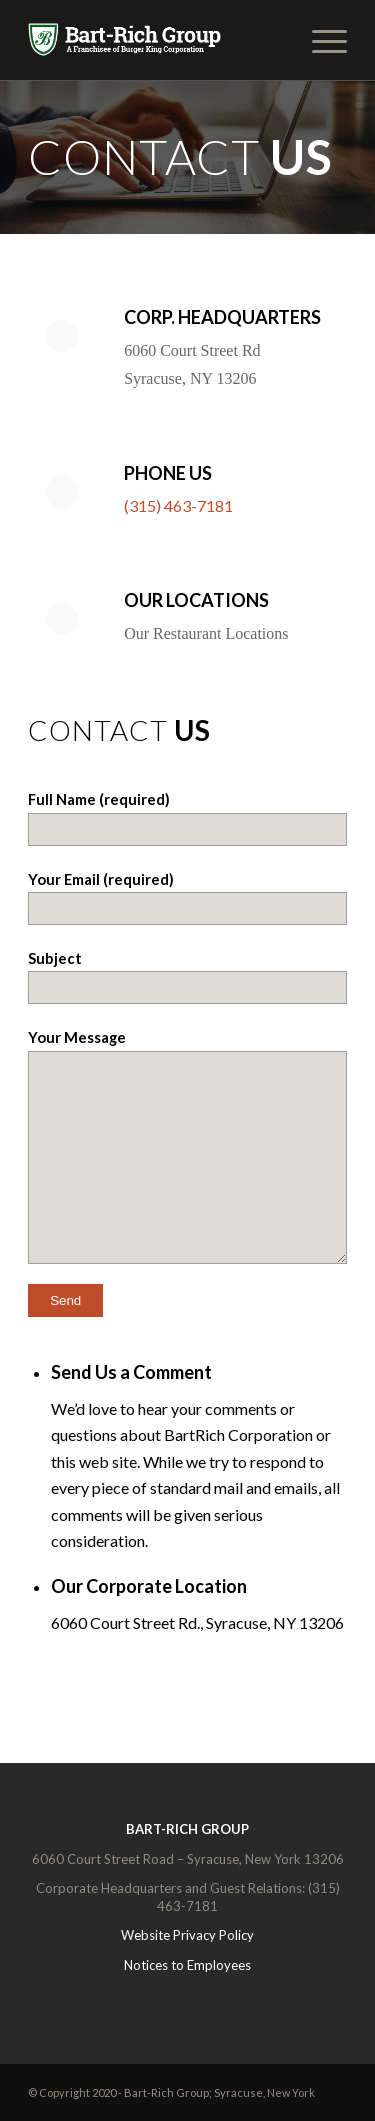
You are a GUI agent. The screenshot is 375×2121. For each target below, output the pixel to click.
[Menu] (319, 40)
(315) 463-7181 (178, 505)
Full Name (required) (187, 817)
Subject (187, 976)
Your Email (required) (187, 897)
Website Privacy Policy (187, 1935)
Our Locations (196, 600)
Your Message (187, 1145)
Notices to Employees (187, 1965)
